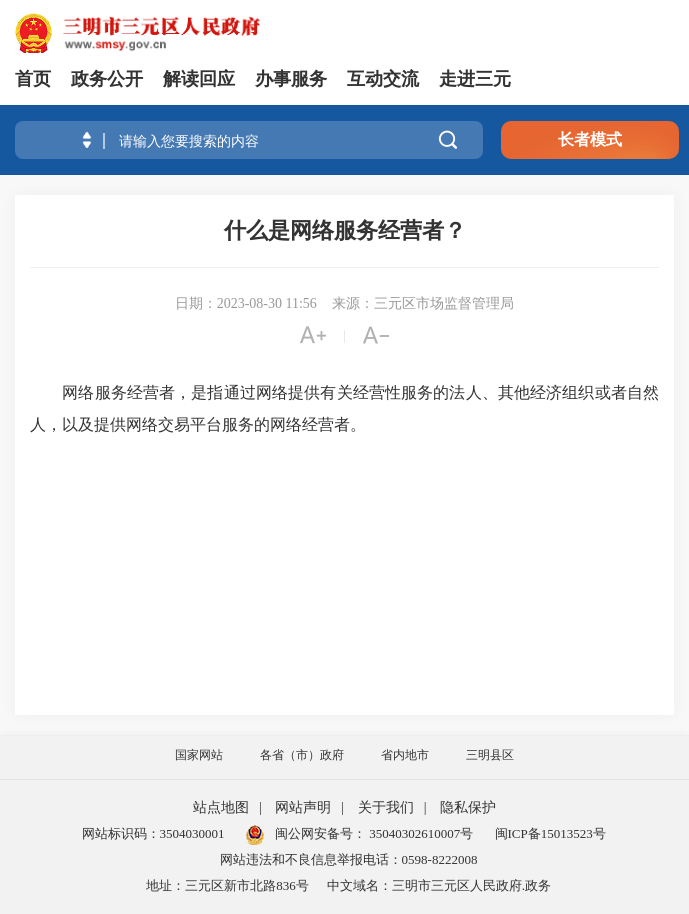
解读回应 (199, 79)
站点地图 (221, 807)
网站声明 (303, 807)
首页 (33, 79)
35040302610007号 (419, 833)
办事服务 (291, 79)
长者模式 (590, 139)
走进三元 (475, 79)
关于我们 (386, 807)
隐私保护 (468, 807)
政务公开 (107, 79)
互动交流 (383, 79)
